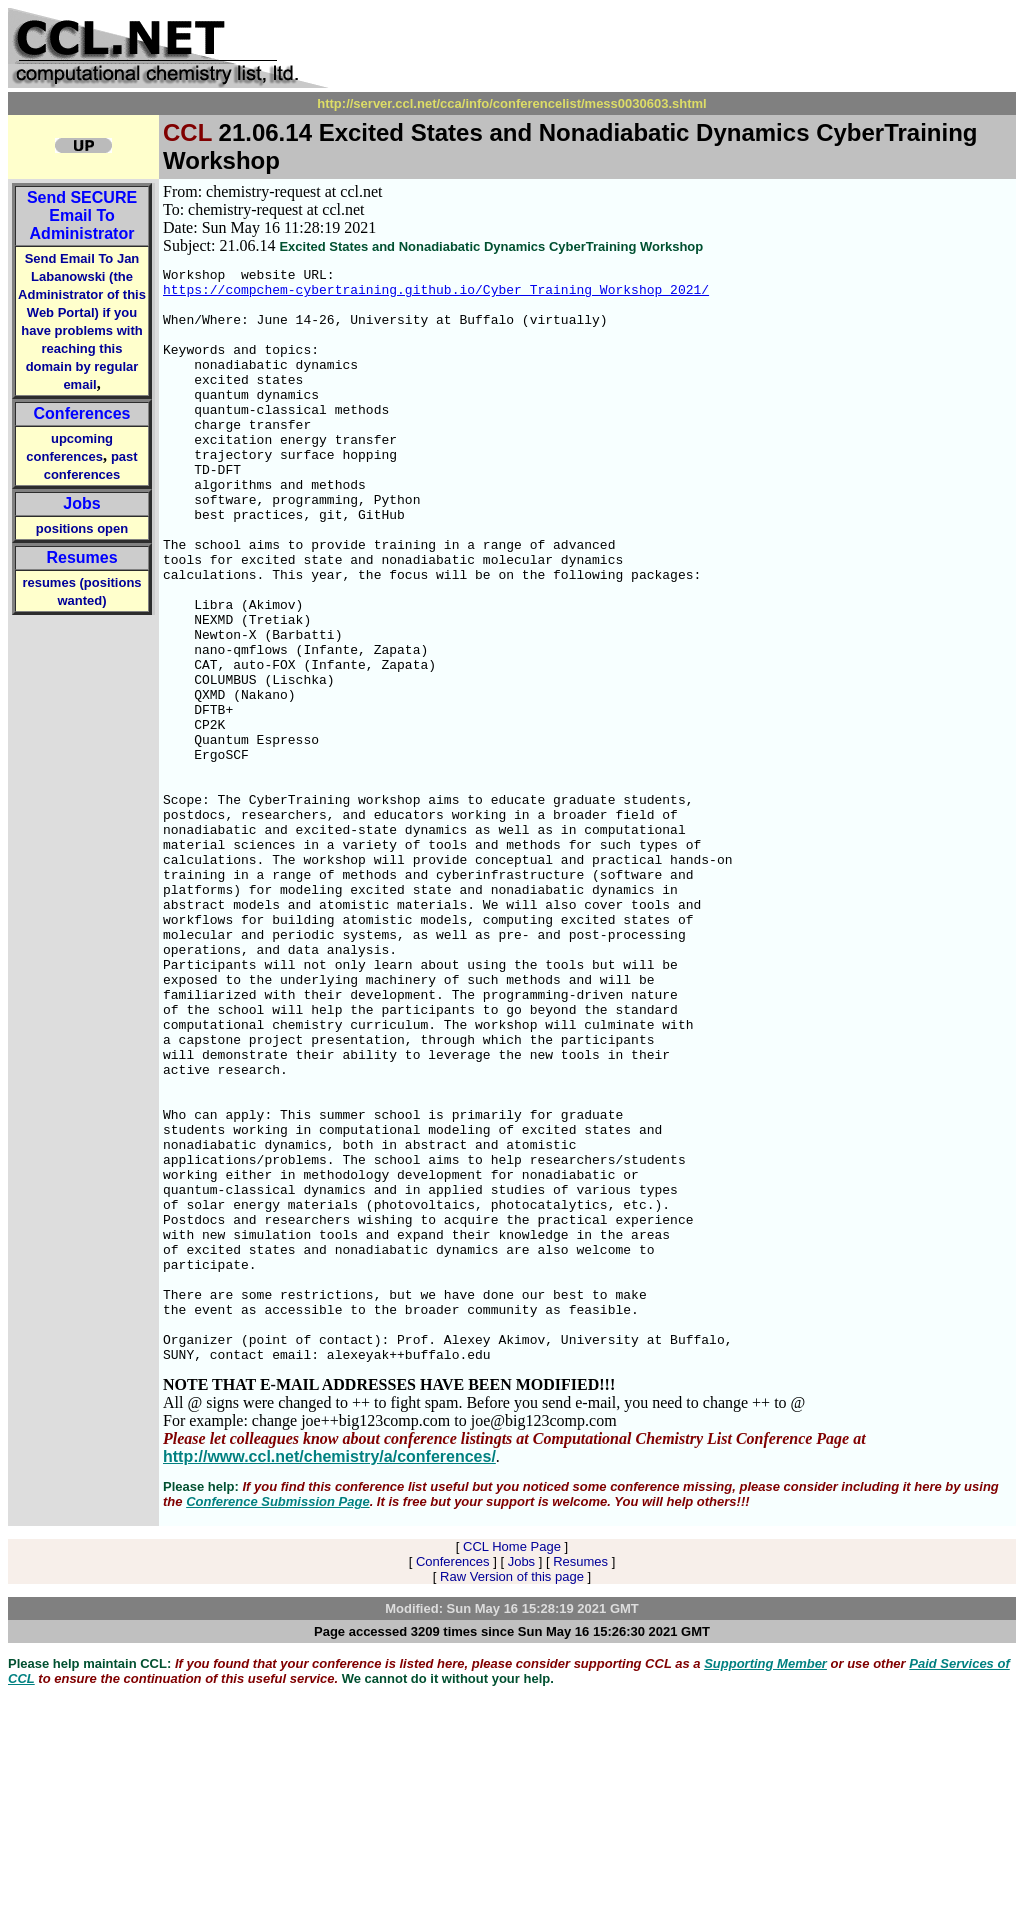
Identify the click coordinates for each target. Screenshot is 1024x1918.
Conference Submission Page (278, 1720)
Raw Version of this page (512, 1795)
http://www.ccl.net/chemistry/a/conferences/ (329, 1675)
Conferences (82, 413)
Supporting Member (765, 1882)
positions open (82, 528)
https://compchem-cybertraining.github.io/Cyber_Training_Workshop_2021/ (436, 295)
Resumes (81, 557)
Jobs (81, 503)
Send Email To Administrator (82, 215)
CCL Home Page (512, 1765)
